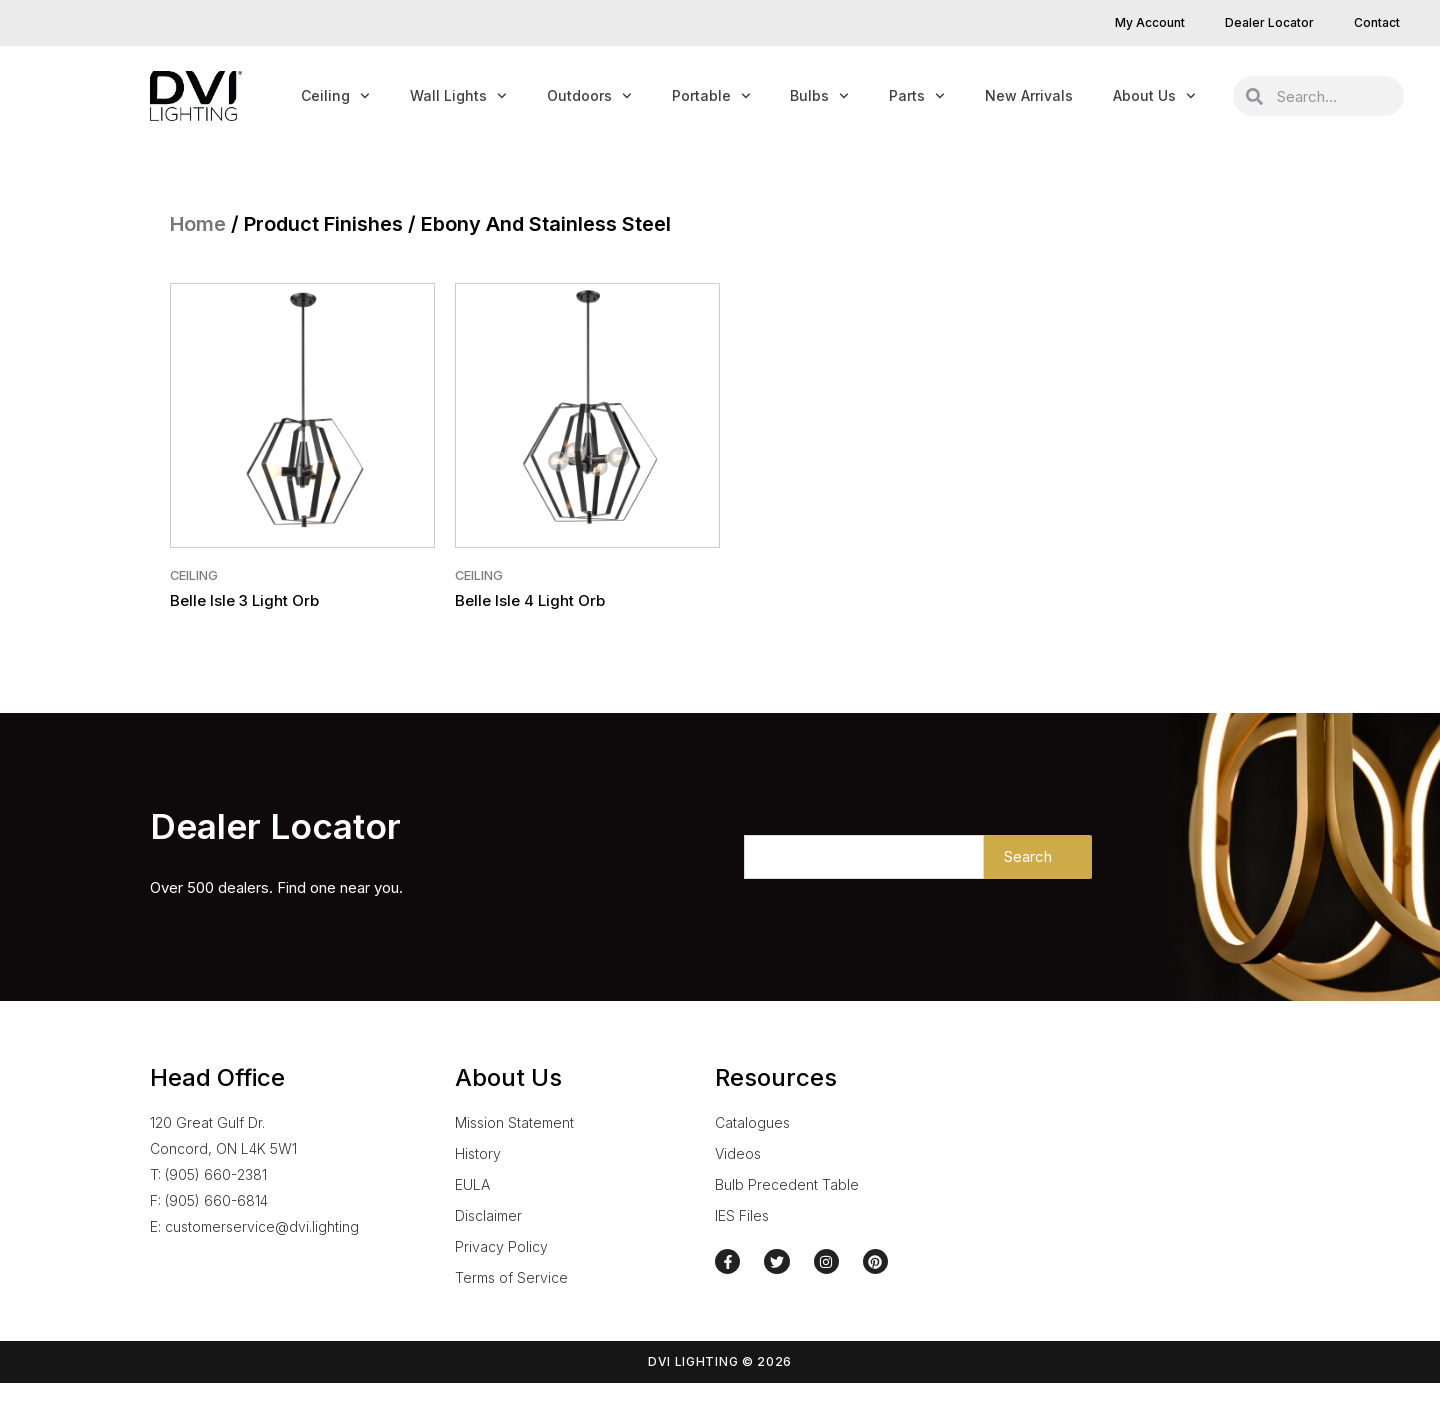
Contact (1377, 22)
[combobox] (1333, 96)
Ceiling (335, 96)
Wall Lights (458, 96)
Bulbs (819, 96)
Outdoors (589, 96)
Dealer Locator (1269, 22)
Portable (711, 96)
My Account (1150, 22)
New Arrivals (1029, 95)
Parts (917, 96)
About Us (1154, 96)
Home (198, 224)
